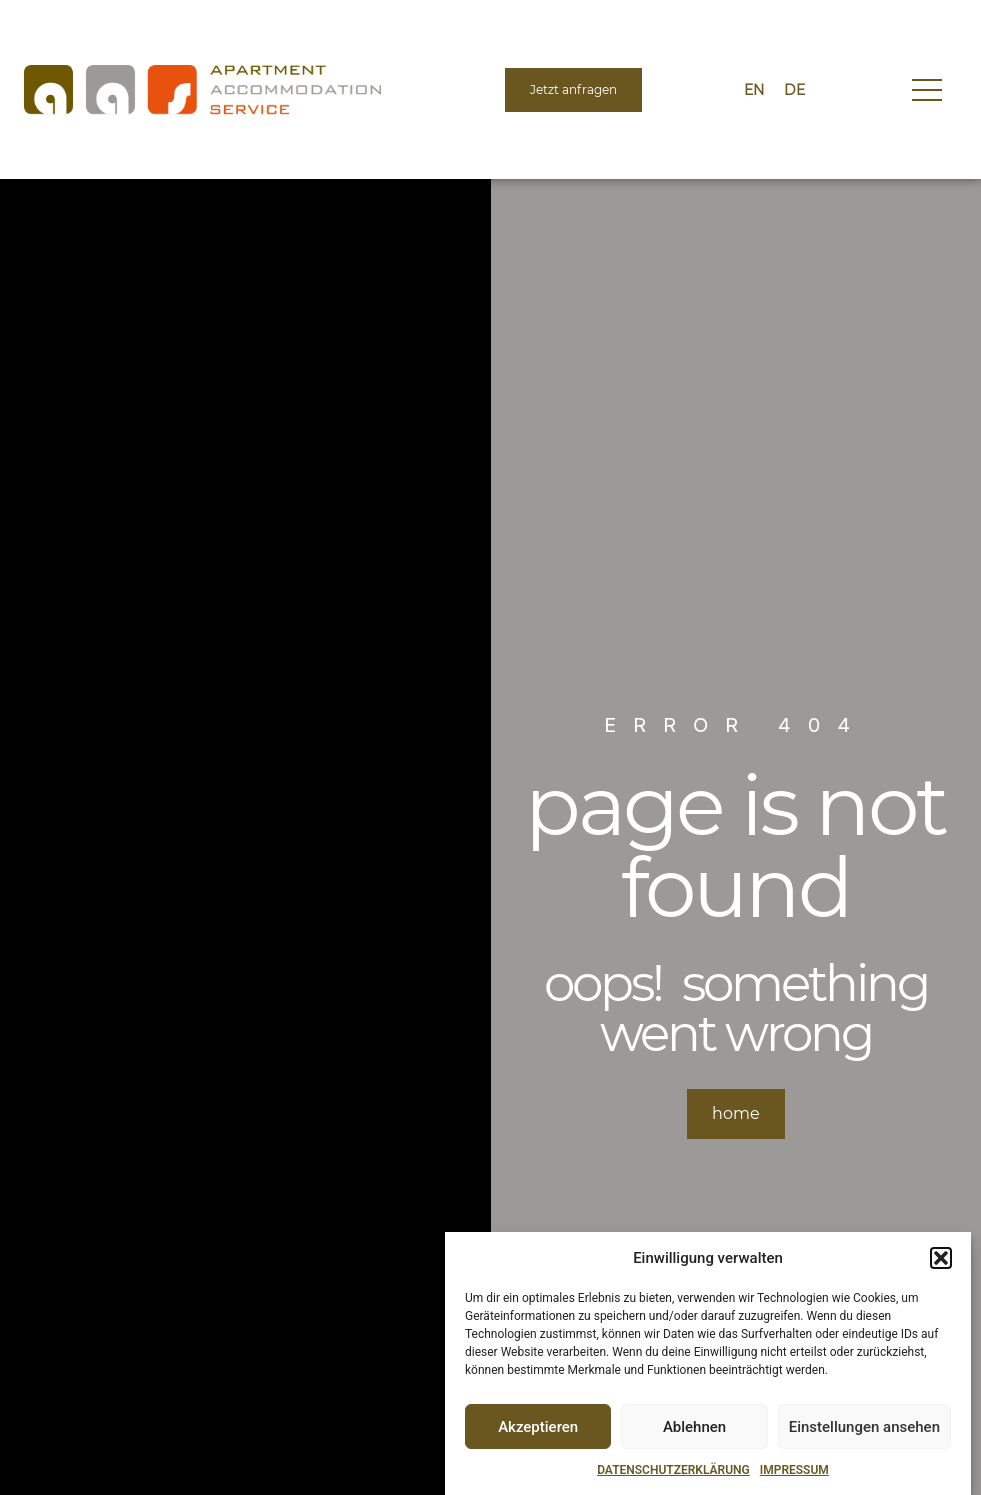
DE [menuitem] (794, 90)
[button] (941, 1258)
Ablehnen (694, 1427)
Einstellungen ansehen (864, 1427)
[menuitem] (754, 90)
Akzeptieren (538, 1427)
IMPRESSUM (794, 1470)
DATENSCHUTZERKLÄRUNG (673, 1470)
